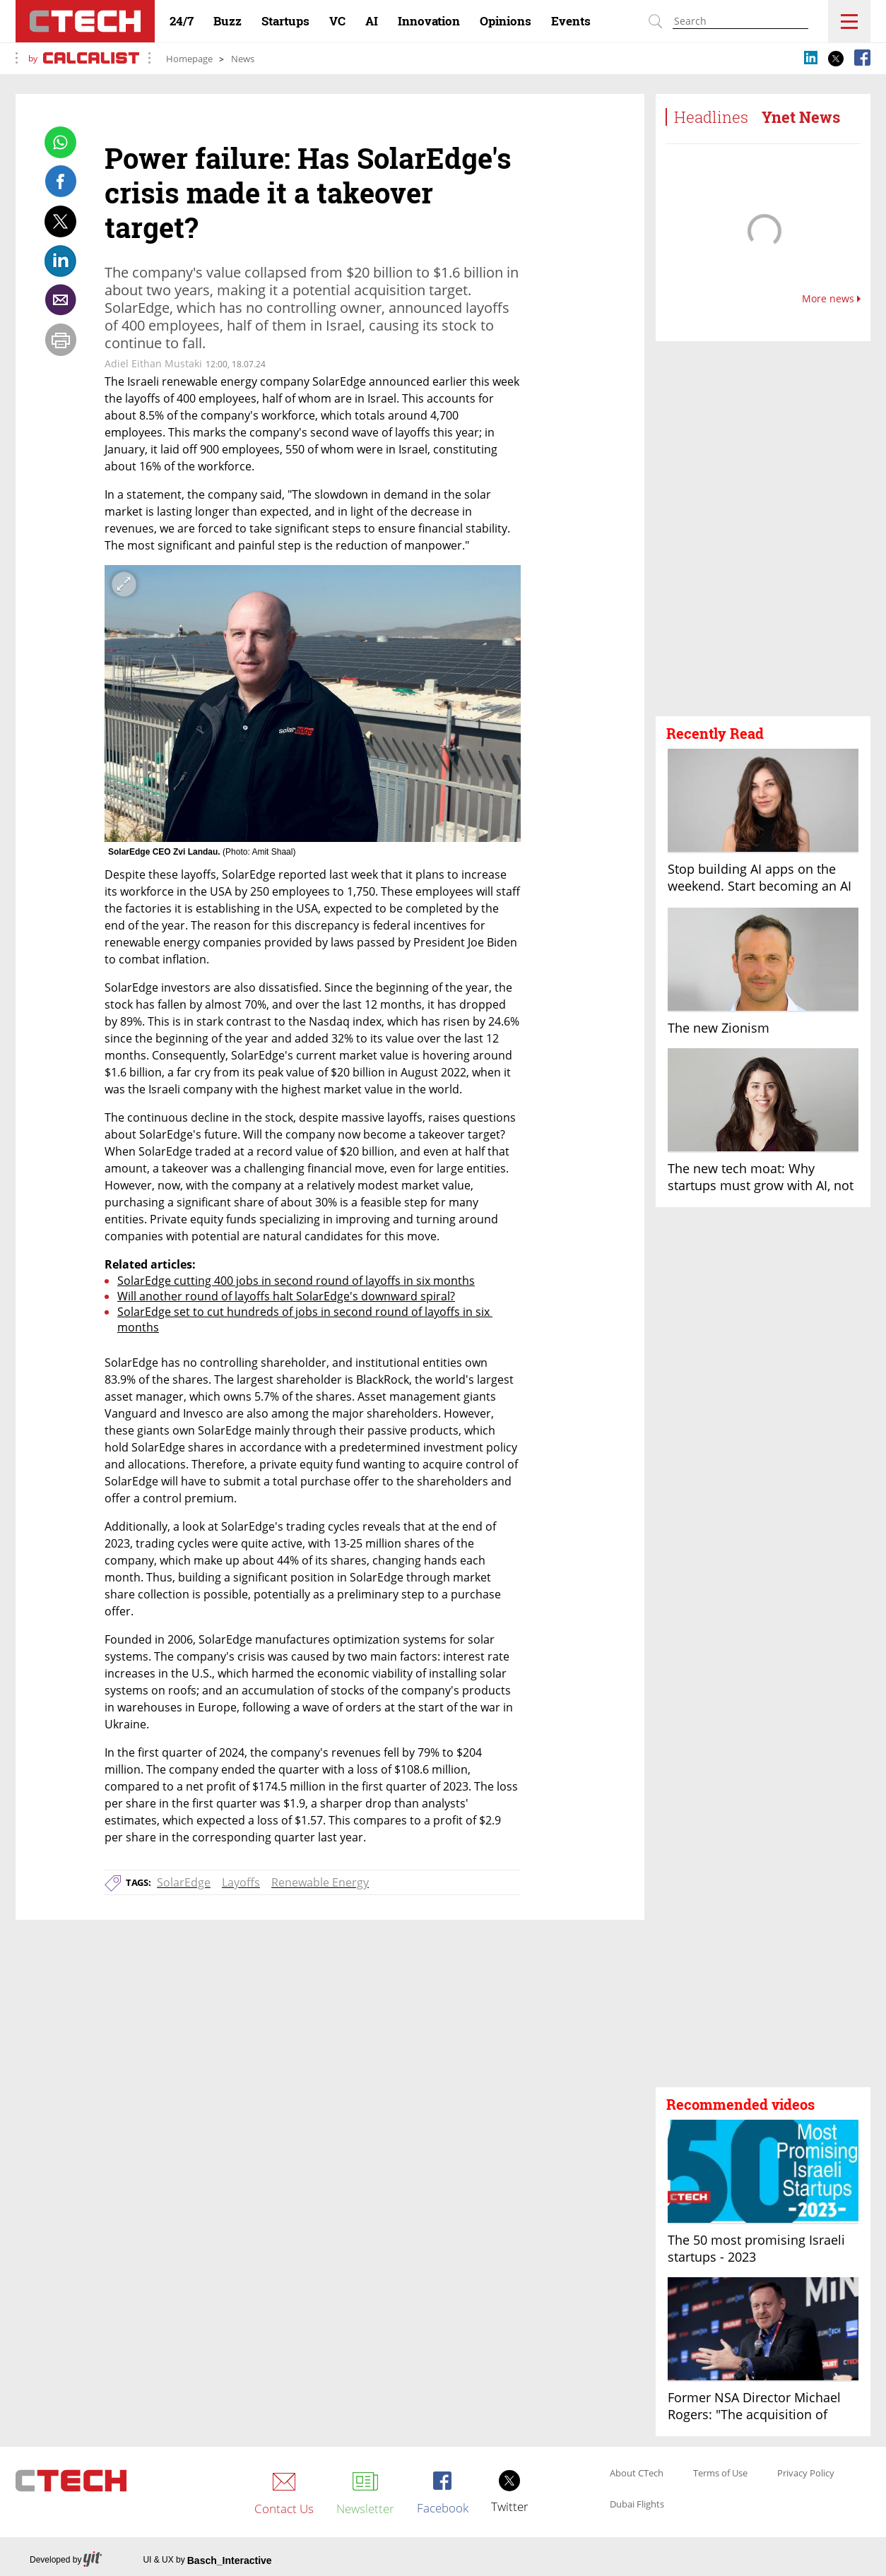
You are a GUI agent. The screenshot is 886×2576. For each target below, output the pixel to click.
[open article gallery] (313, 704)
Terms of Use (720, 2473)
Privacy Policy (805, 2473)
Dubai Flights (637, 2504)
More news (831, 298)
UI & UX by (207, 2560)
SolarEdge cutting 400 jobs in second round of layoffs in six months (296, 1280)
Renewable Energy (320, 1882)
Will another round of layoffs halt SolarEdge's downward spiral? (286, 1296)
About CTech (636, 2473)
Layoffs (241, 1882)
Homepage (189, 58)
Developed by (66, 2560)
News (242, 58)
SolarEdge (184, 1882)
